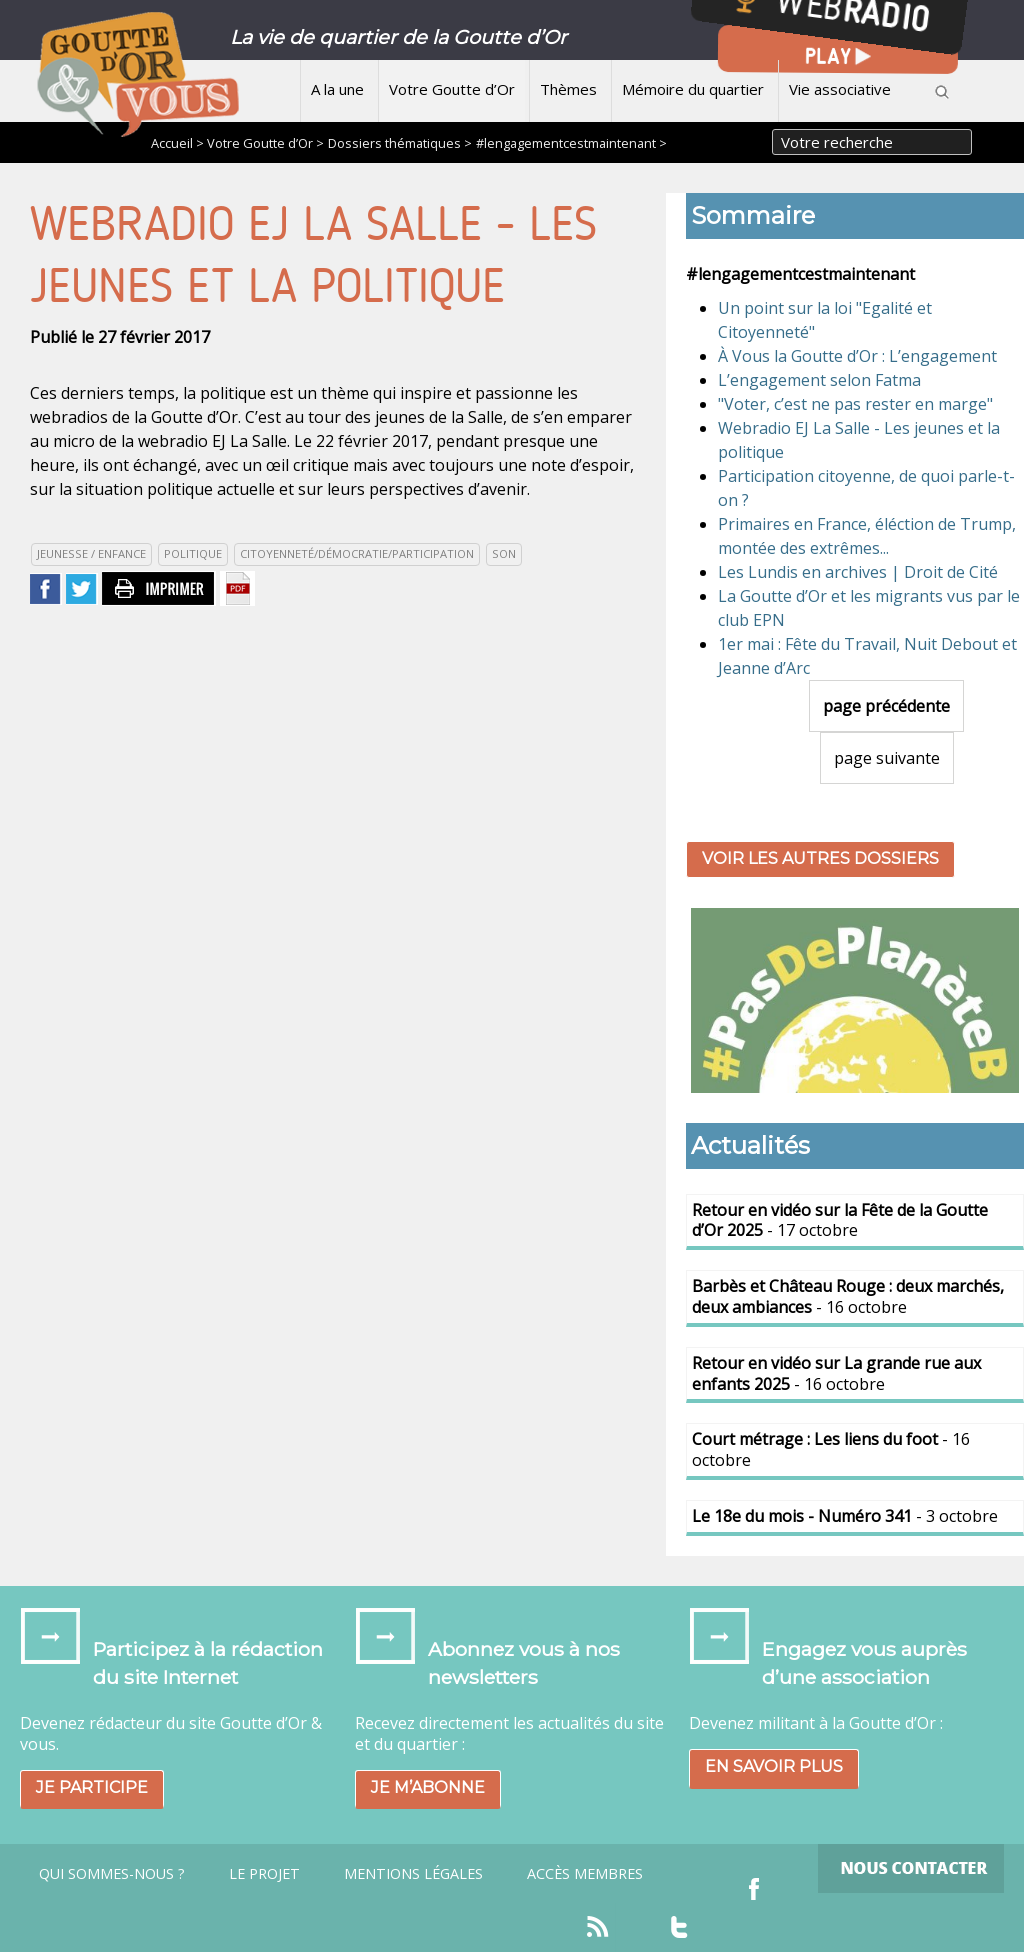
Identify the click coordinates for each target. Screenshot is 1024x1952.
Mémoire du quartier (693, 89)
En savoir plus (774, 1766)
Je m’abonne (428, 1787)
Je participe (92, 1787)
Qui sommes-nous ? (112, 1874)
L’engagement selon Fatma (819, 380)
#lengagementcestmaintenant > (571, 143)
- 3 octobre (845, 1516)
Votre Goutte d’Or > (265, 143)
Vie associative (840, 89)
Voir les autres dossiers (820, 858)
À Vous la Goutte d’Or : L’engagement (857, 356)
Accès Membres (585, 1874)
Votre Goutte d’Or (452, 89)
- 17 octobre (840, 1220)
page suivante (887, 758)
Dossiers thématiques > (400, 143)
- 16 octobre (848, 1296)
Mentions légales (413, 1874)
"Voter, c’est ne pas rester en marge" (855, 404)
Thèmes (568, 89)
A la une (337, 89)
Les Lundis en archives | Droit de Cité (858, 572)
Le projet (264, 1874)
